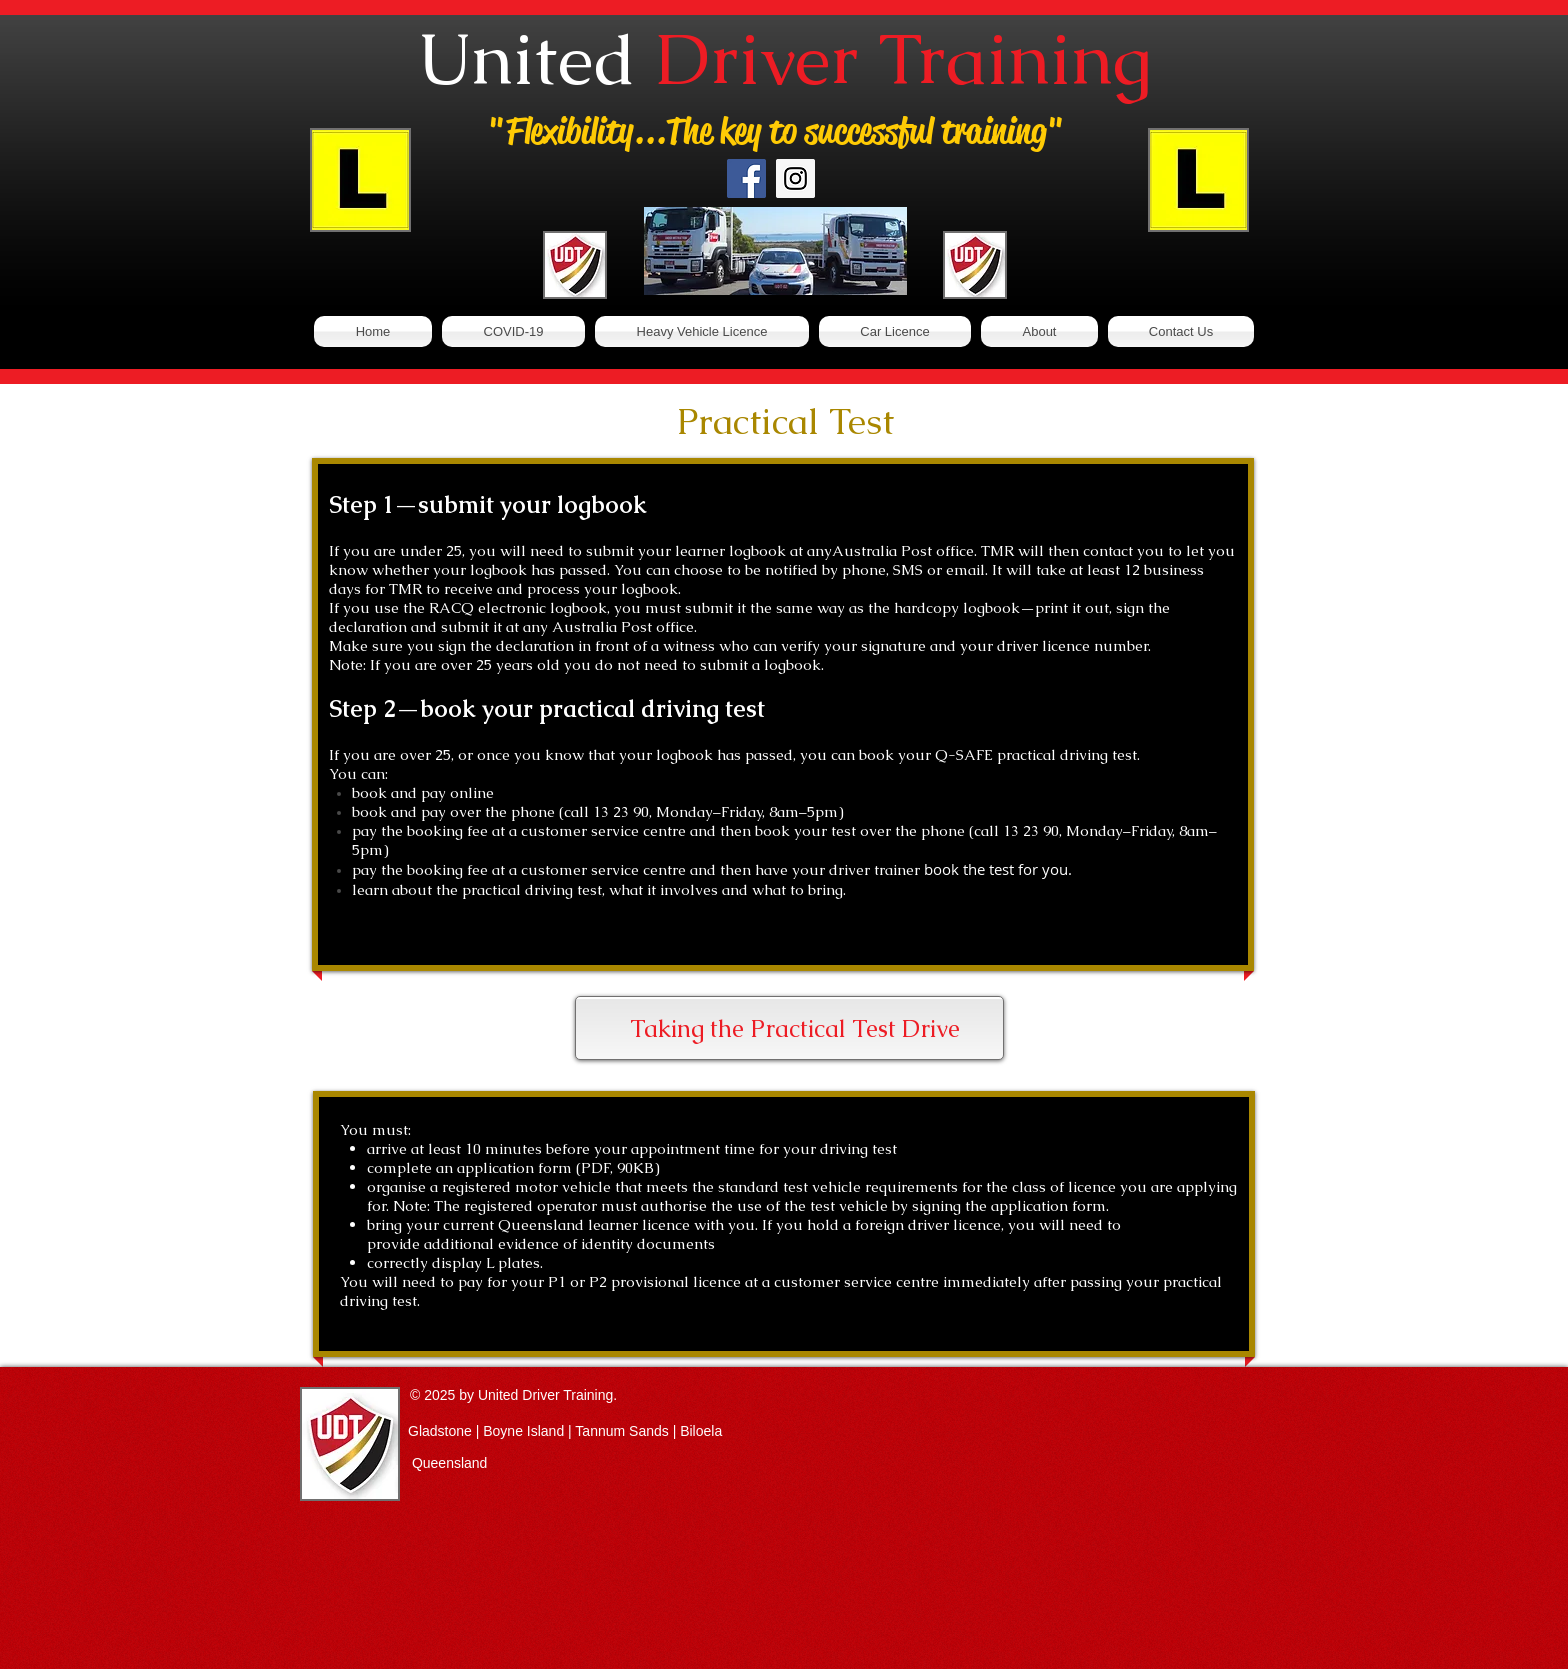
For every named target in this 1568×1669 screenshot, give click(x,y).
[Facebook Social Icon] (746, 178)
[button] (702, 331)
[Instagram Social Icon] (795, 178)
